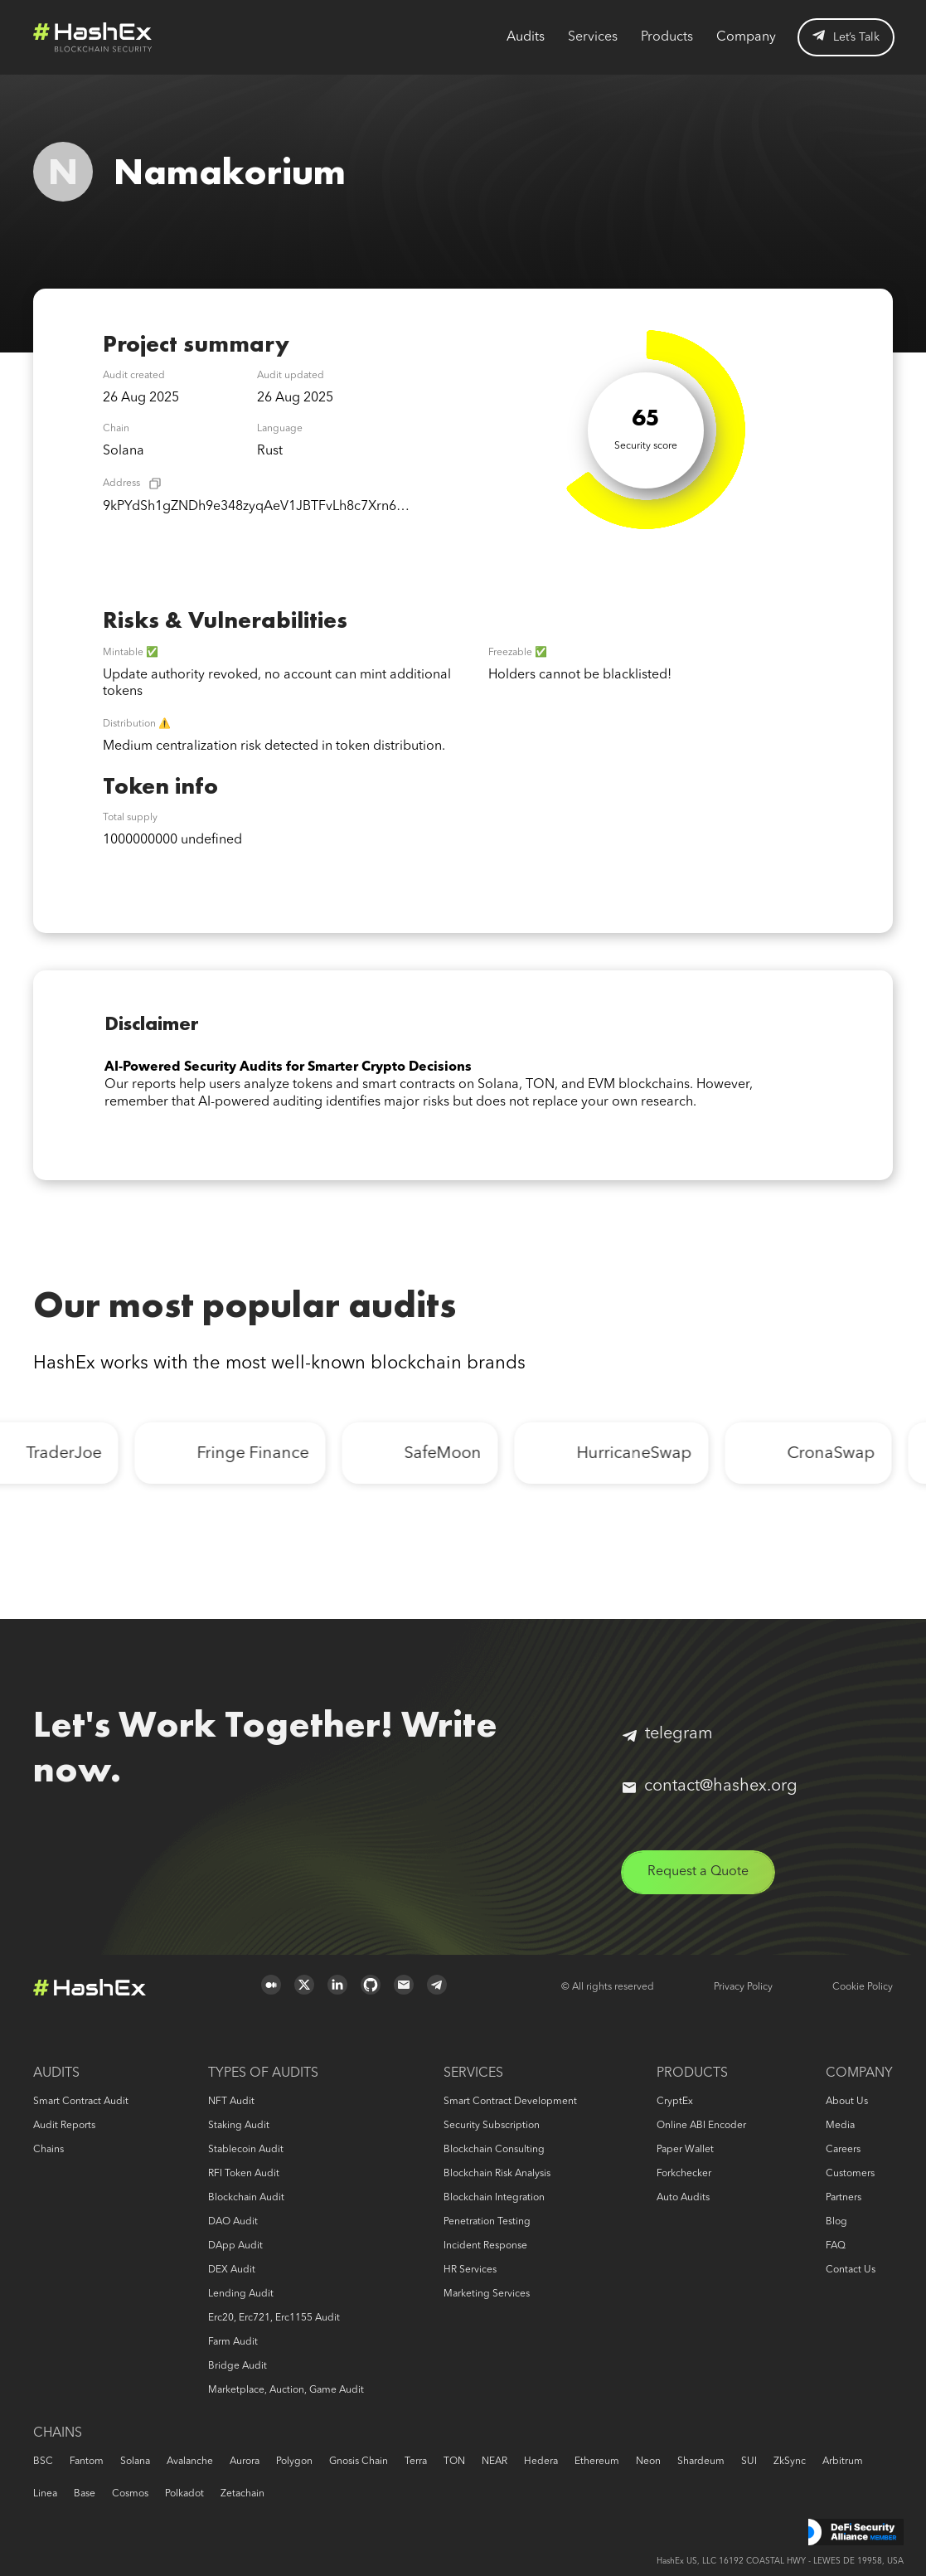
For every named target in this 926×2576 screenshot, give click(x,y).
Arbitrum (842, 2462)
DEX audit (231, 2270)
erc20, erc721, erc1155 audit (274, 2318)
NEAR (494, 2462)
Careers (843, 2150)
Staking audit (238, 2126)
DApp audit (235, 2246)
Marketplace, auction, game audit (286, 2390)
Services (593, 37)
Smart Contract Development (510, 2102)
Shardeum (701, 2462)
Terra (416, 2462)
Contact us (850, 2270)
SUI (749, 2462)
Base (84, 2494)
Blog (836, 2222)
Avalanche (190, 2462)
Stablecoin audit (246, 2150)
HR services (470, 2270)
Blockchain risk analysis (497, 2174)
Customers (850, 2174)
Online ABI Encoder (701, 2126)
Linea (45, 2494)
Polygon (294, 2462)
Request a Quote (698, 1872)
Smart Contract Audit (80, 2102)
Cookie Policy (862, 1987)
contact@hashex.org (710, 1786)
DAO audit (233, 2222)
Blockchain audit (246, 2198)
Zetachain (242, 2494)
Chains (48, 2150)
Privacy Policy (743, 1987)
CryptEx (675, 2102)
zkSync (789, 2462)
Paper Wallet (685, 2150)
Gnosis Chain (358, 2462)
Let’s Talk (846, 36)
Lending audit (241, 2294)
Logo (93, 37)
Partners (843, 2198)
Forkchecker (684, 2174)
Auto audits (683, 2198)
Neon (648, 2462)
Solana (135, 2462)
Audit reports (64, 2126)
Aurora (244, 2462)
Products (667, 37)
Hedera (541, 2462)
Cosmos (130, 2494)
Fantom (87, 2462)
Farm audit (233, 2342)
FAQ (836, 2246)
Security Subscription (492, 2126)
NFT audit (231, 2102)
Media (840, 2126)
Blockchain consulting (494, 2150)
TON (454, 2462)
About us (847, 2102)
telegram (668, 1734)
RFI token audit (243, 2174)
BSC (43, 2462)
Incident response (485, 2246)
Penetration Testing (487, 2222)
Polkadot (184, 2494)
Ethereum (597, 2462)
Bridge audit (237, 2366)
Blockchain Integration (494, 2198)
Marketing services (487, 2294)
